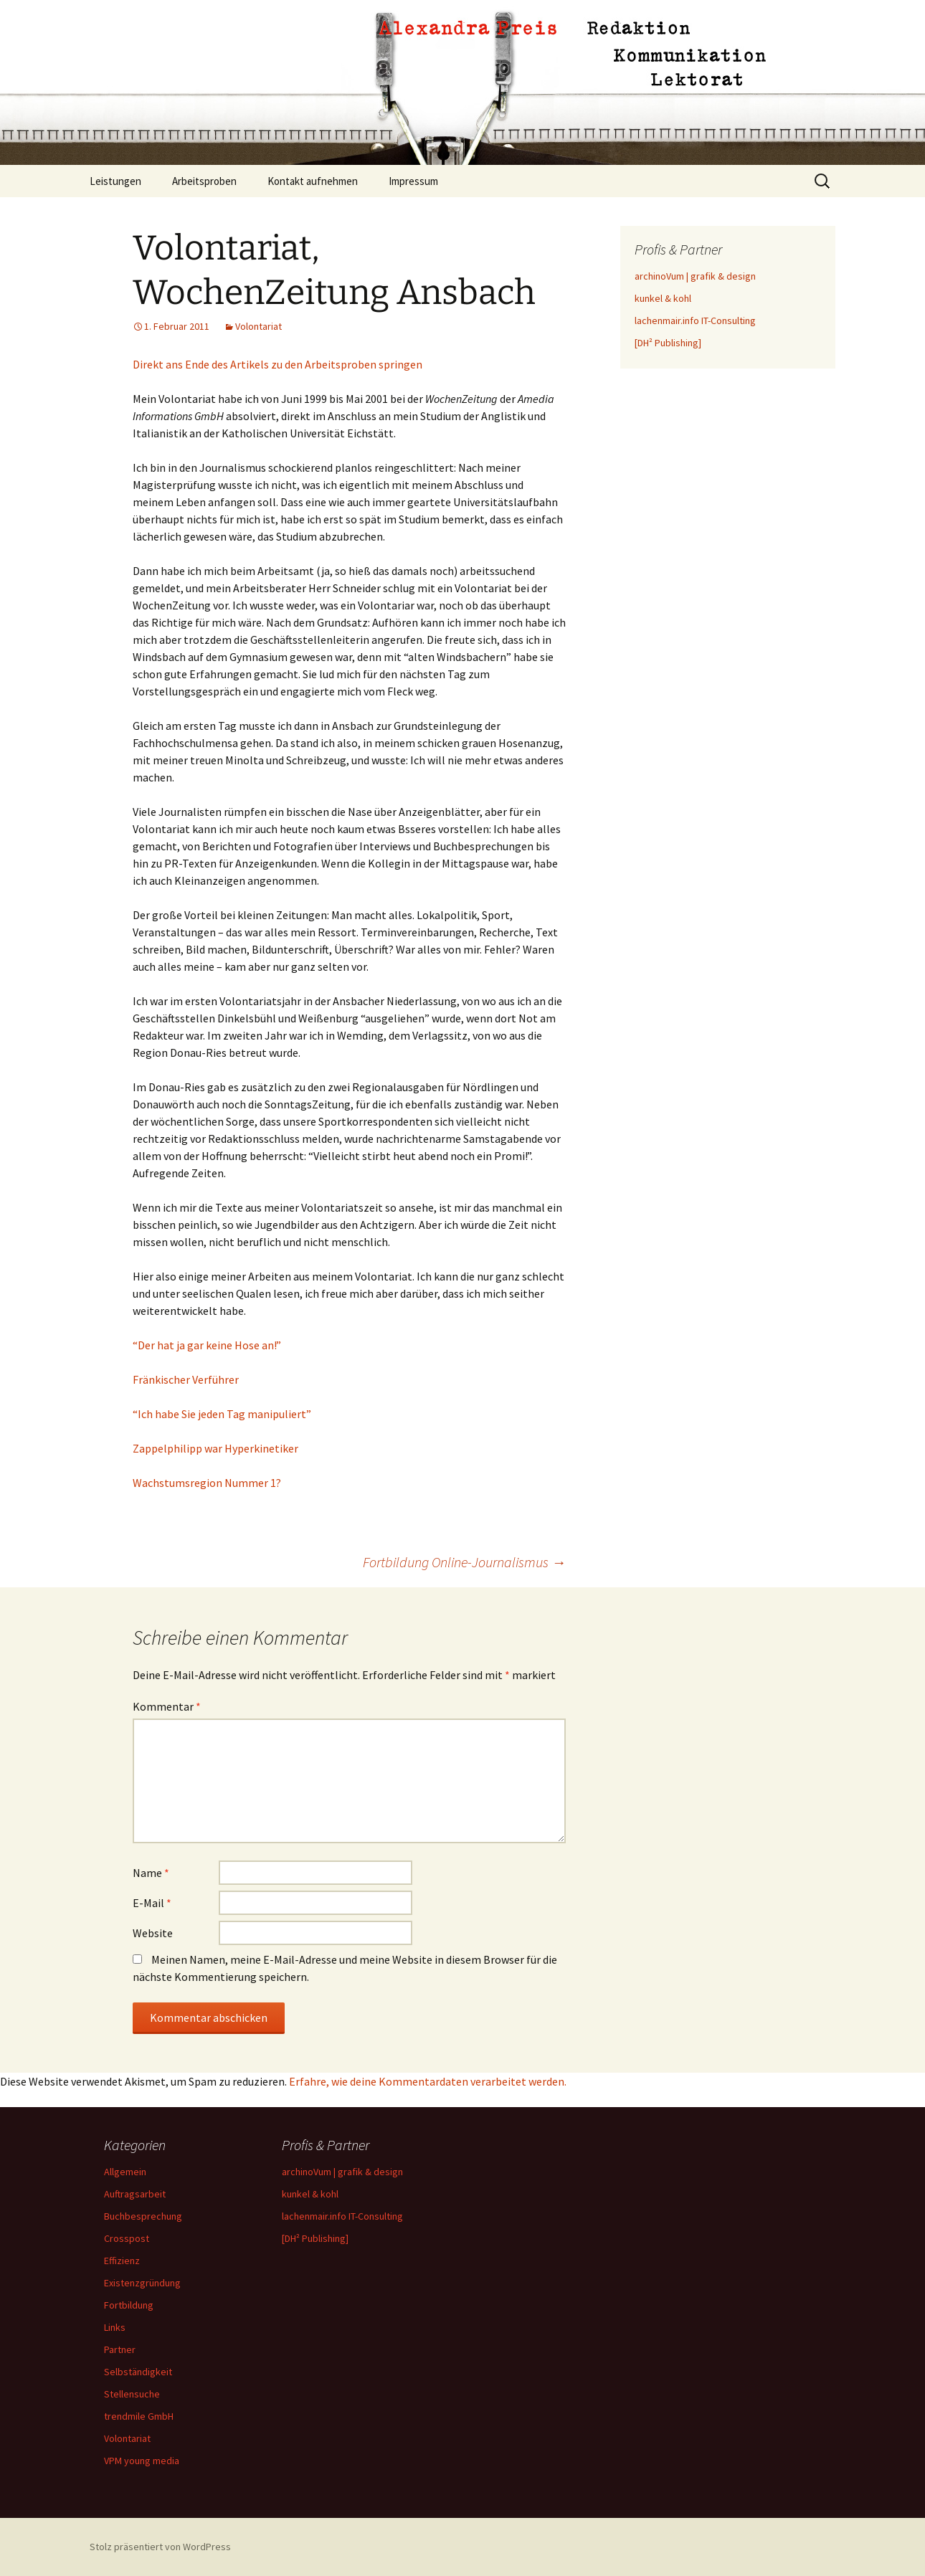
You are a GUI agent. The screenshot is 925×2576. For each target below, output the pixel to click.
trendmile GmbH (139, 2416)
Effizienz (122, 2260)
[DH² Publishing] (668, 342)
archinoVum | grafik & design (695, 276)
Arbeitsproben (204, 181)
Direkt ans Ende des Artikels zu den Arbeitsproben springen (277, 364)
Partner (120, 2349)
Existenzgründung (142, 2282)
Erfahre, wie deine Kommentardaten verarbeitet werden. (427, 2081)
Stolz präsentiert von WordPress (160, 2546)
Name (151, 1873)
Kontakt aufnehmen (312, 181)
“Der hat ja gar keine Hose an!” (207, 1345)
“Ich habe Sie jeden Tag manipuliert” (222, 1414)
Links (114, 2327)
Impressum (413, 181)
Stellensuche (132, 2393)
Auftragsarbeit (135, 2193)
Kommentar (167, 1706)
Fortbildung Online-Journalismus (464, 1562)
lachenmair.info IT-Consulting (695, 320)
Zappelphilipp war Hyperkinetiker (215, 1448)
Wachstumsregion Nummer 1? (207, 1482)
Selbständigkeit (138, 2371)
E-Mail (152, 1903)
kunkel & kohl (663, 298)
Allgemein (125, 2171)
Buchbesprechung (143, 2216)
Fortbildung (128, 2305)
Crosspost (126, 2238)
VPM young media (141, 2460)
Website (153, 1933)
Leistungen (115, 181)
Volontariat (258, 326)
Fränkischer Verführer (186, 1379)
